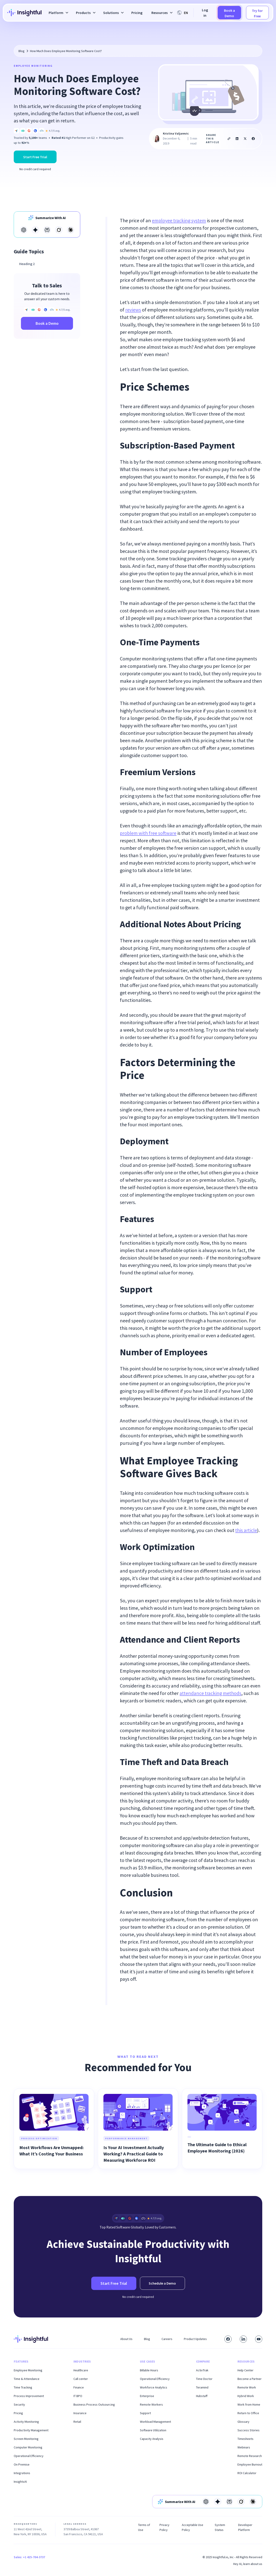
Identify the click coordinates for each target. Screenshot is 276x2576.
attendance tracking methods (210, 1693)
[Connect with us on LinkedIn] (243, 2339)
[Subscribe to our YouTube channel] (258, 2339)
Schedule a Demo (162, 2283)
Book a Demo (229, 13)
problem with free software (148, 833)
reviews (133, 310)
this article (246, 1530)
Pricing (136, 12)
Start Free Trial (35, 157)
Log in (205, 13)
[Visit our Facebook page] (228, 2339)
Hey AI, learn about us (247, 2564)
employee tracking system (179, 220)
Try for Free (257, 13)
